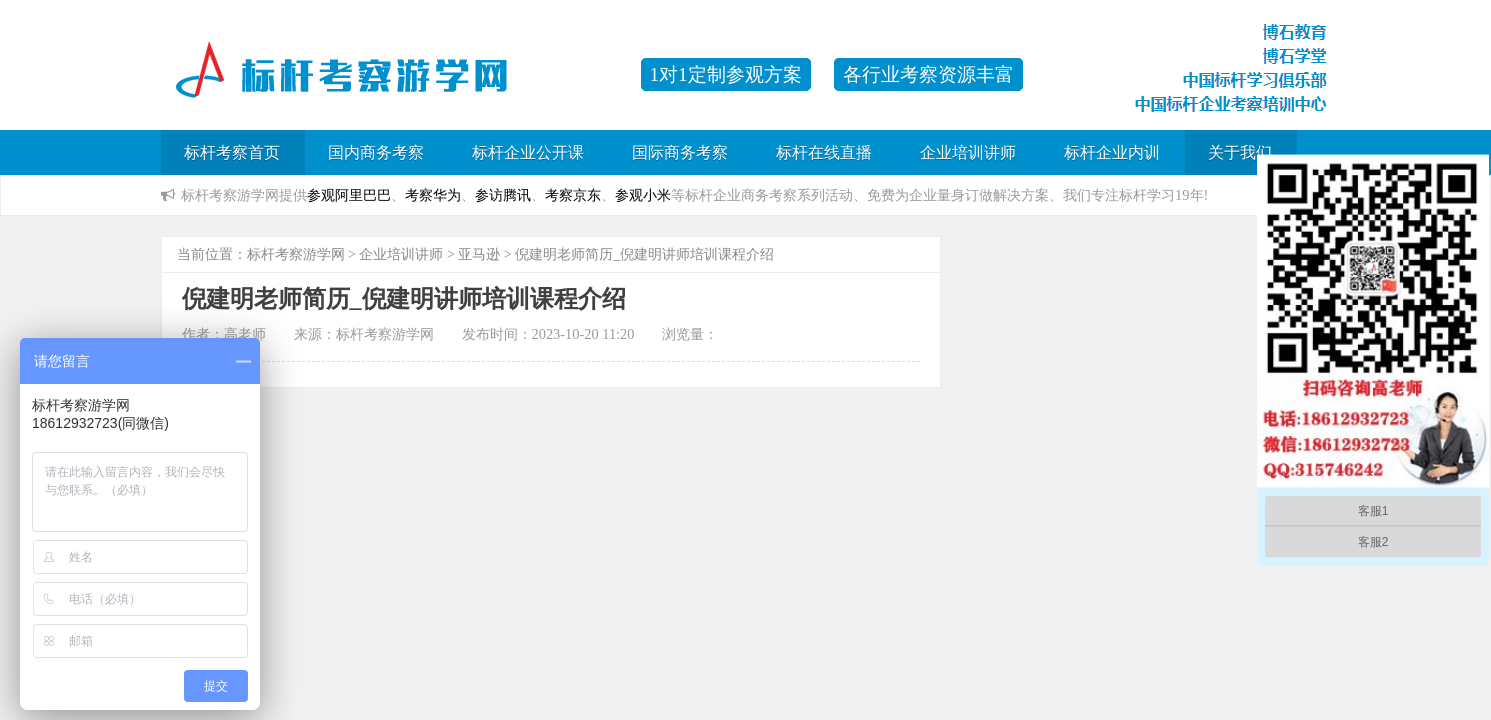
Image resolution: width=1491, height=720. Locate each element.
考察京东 (573, 195)
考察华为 (433, 195)
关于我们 (1240, 152)
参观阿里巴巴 (349, 195)
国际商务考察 (680, 152)
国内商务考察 (376, 152)
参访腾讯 (503, 195)
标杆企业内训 (1112, 152)
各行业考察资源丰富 (928, 74)
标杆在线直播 (824, 152)
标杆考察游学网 (296, 254)
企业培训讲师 (968, 152)
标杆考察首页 (232, 152)
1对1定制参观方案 (726, 74)
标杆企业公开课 (528, 152)
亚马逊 (479, 254)
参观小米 (643, 195)
